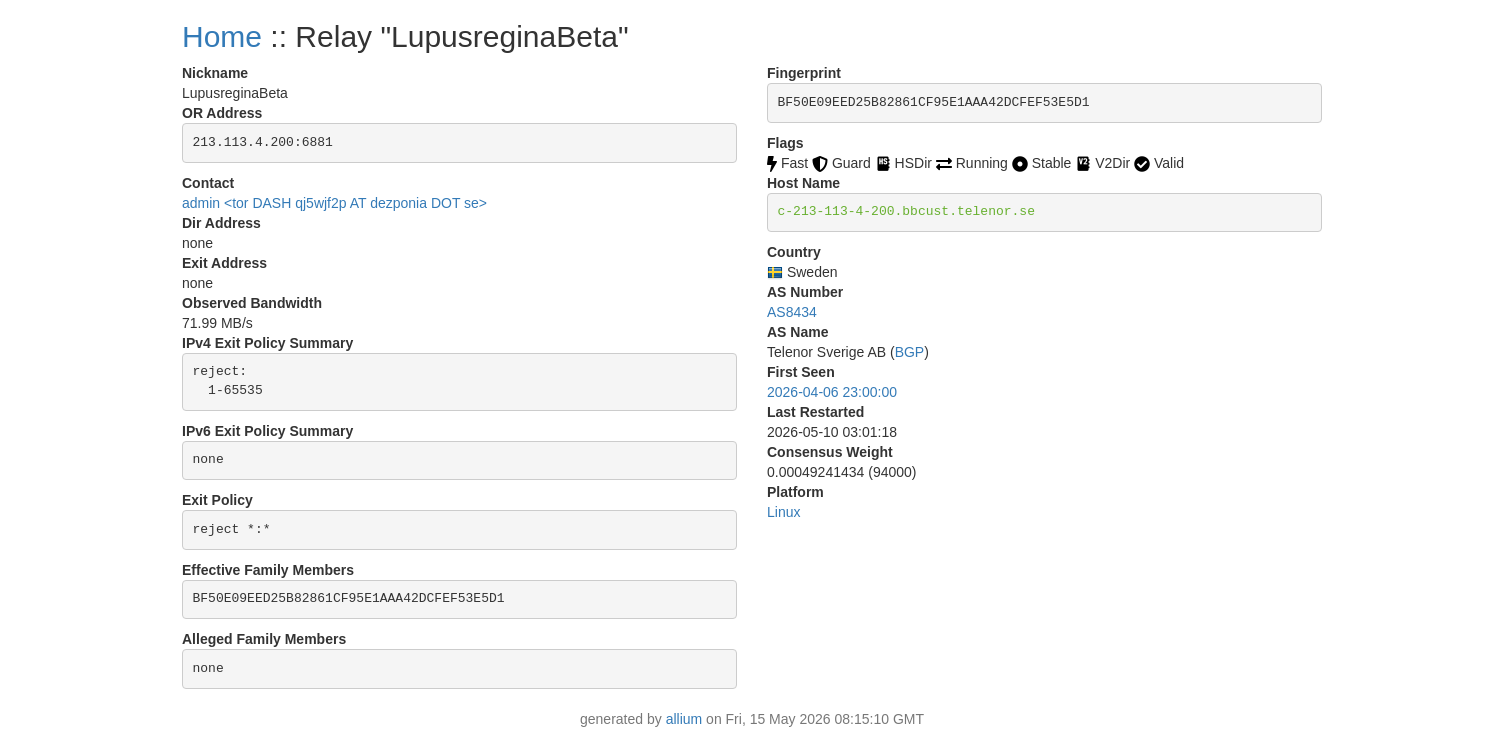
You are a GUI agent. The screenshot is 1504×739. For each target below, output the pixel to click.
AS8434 (792, 312)
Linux (783, 512)
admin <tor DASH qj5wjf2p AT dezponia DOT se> (334, 203)
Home (222, 36)
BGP (910, 352)
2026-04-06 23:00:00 (832, 392)
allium (684, 719)
